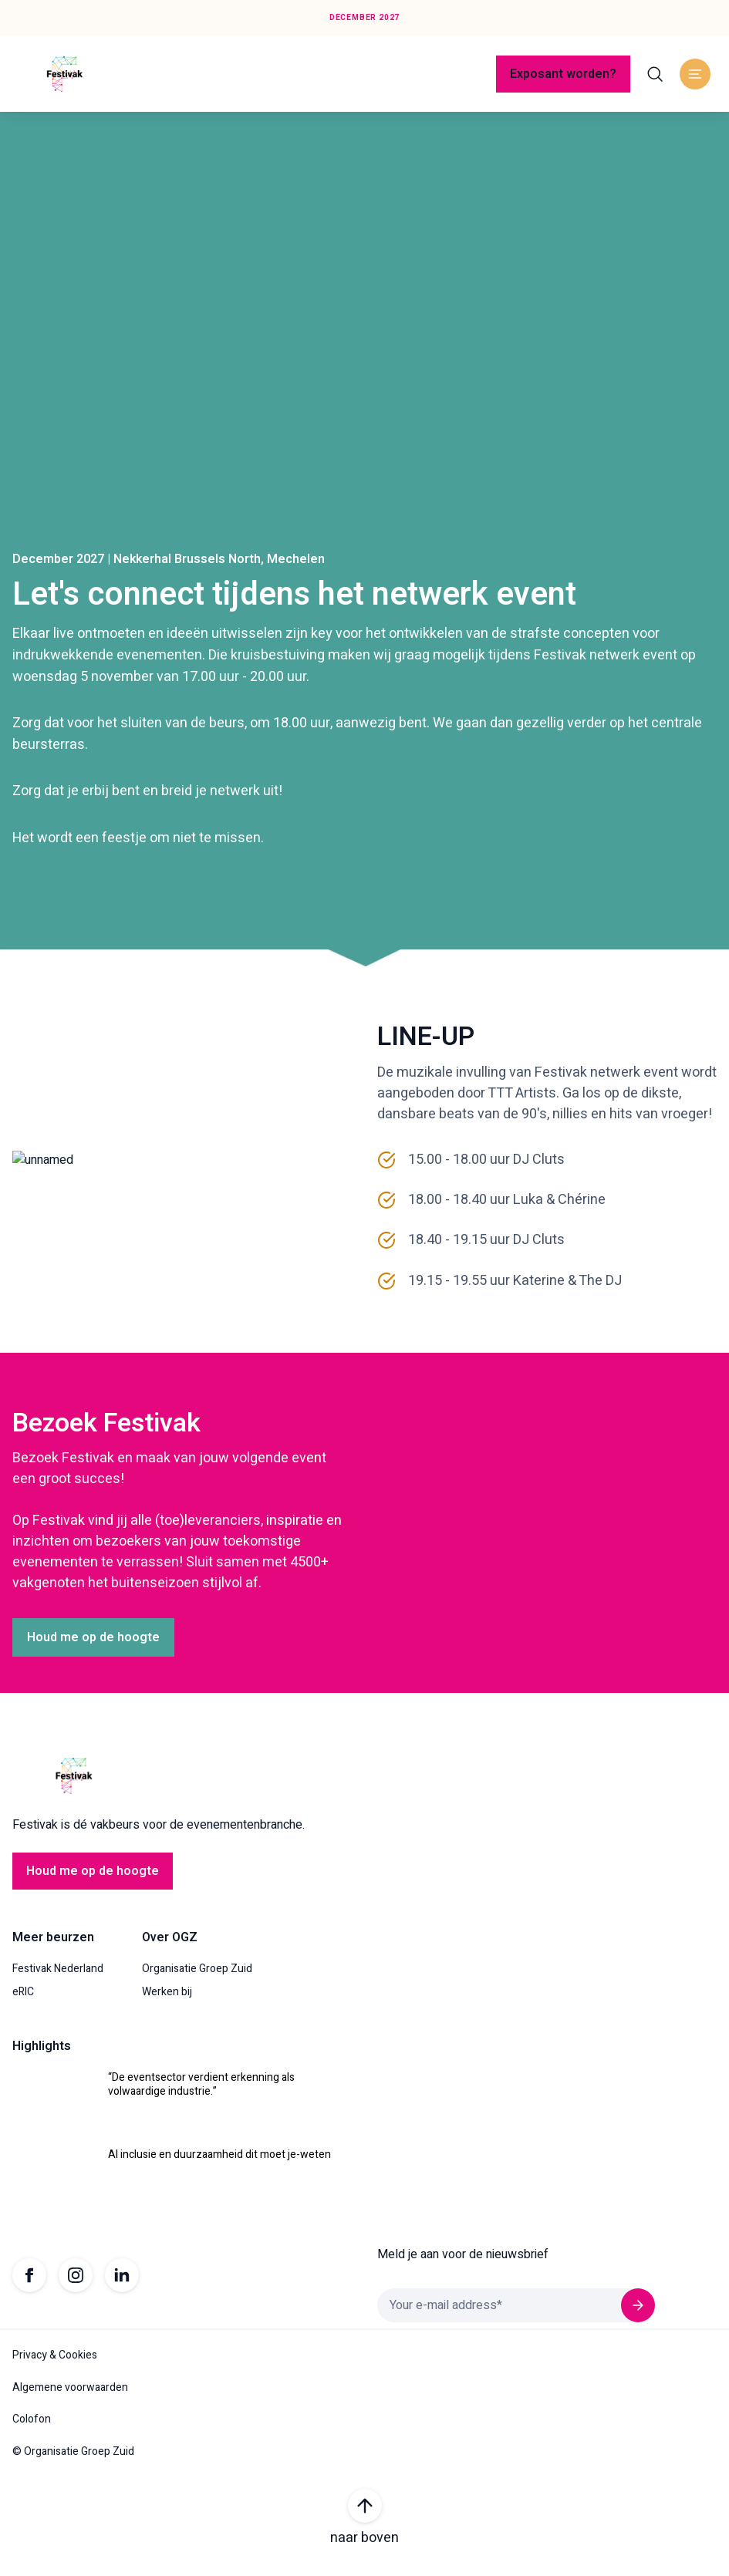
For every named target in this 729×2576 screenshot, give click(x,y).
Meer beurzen (53, 1946)
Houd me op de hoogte (93, 1646)
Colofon (31, 2429)
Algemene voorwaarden (70, 2397)
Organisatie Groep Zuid (197, 1978)
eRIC (23, 2001)
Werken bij (167, 2001)
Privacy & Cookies (54, 2365)
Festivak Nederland (57, 1978)
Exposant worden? (563, 74)
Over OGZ (169, 1946)
